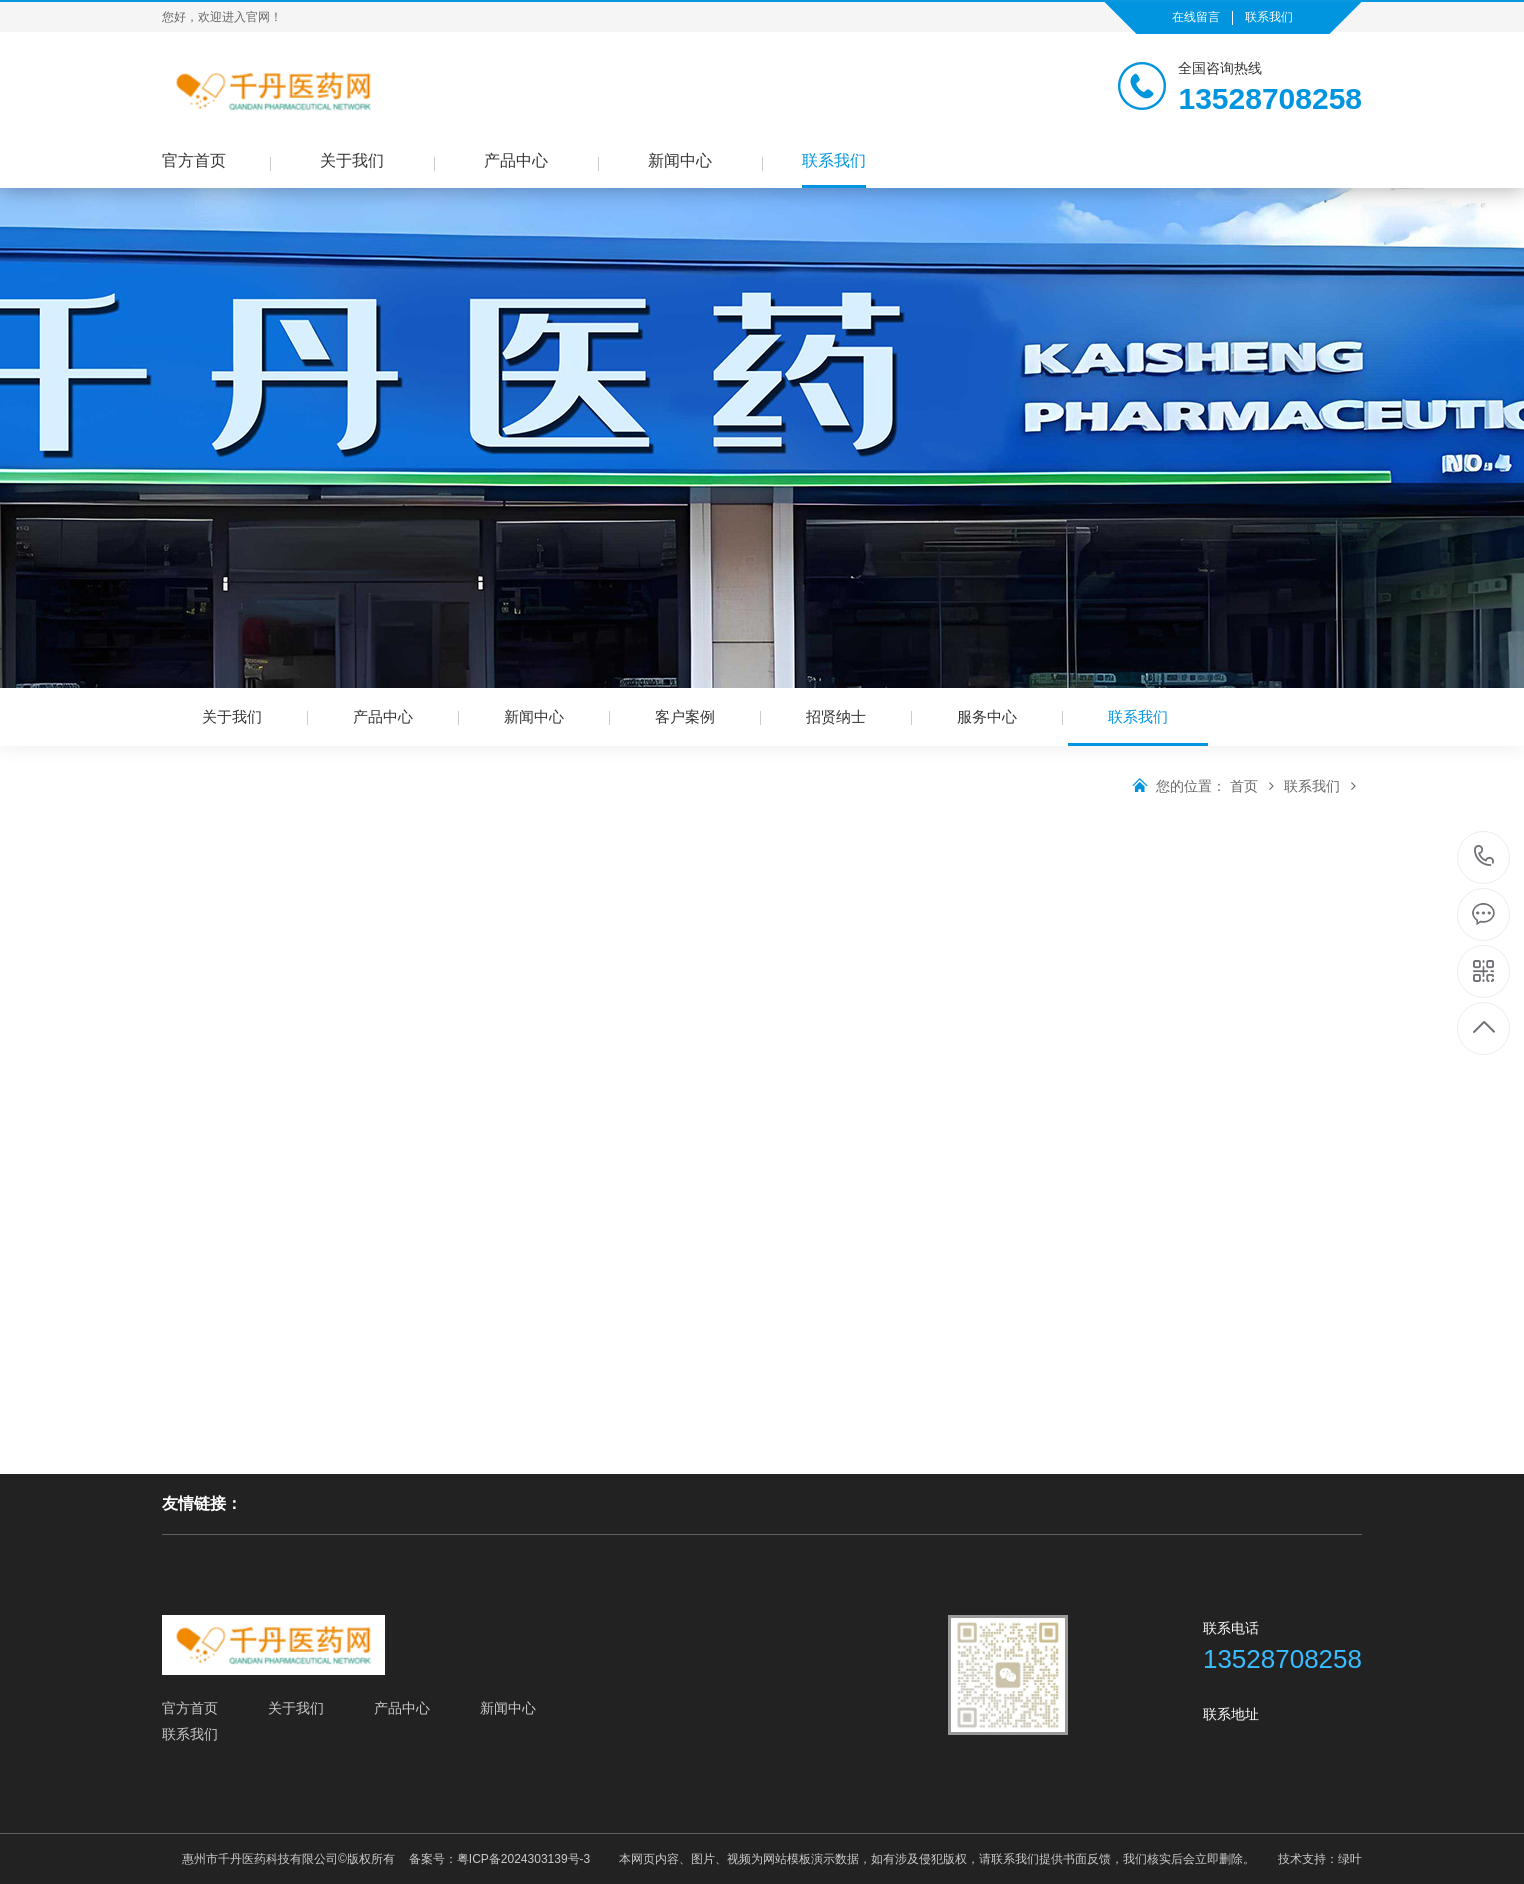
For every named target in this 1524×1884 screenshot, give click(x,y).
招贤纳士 (836, 716)
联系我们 (1269, 17)
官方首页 (194, 160)
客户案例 (685, 716)
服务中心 (987, 716)
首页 (1255, 786)
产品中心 (516, 160)
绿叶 (1350, 1859)
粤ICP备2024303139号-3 (523, 1859)
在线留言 (1196, 17)
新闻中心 (680, 160)
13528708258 (1484, 856)
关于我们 (352, 160)
